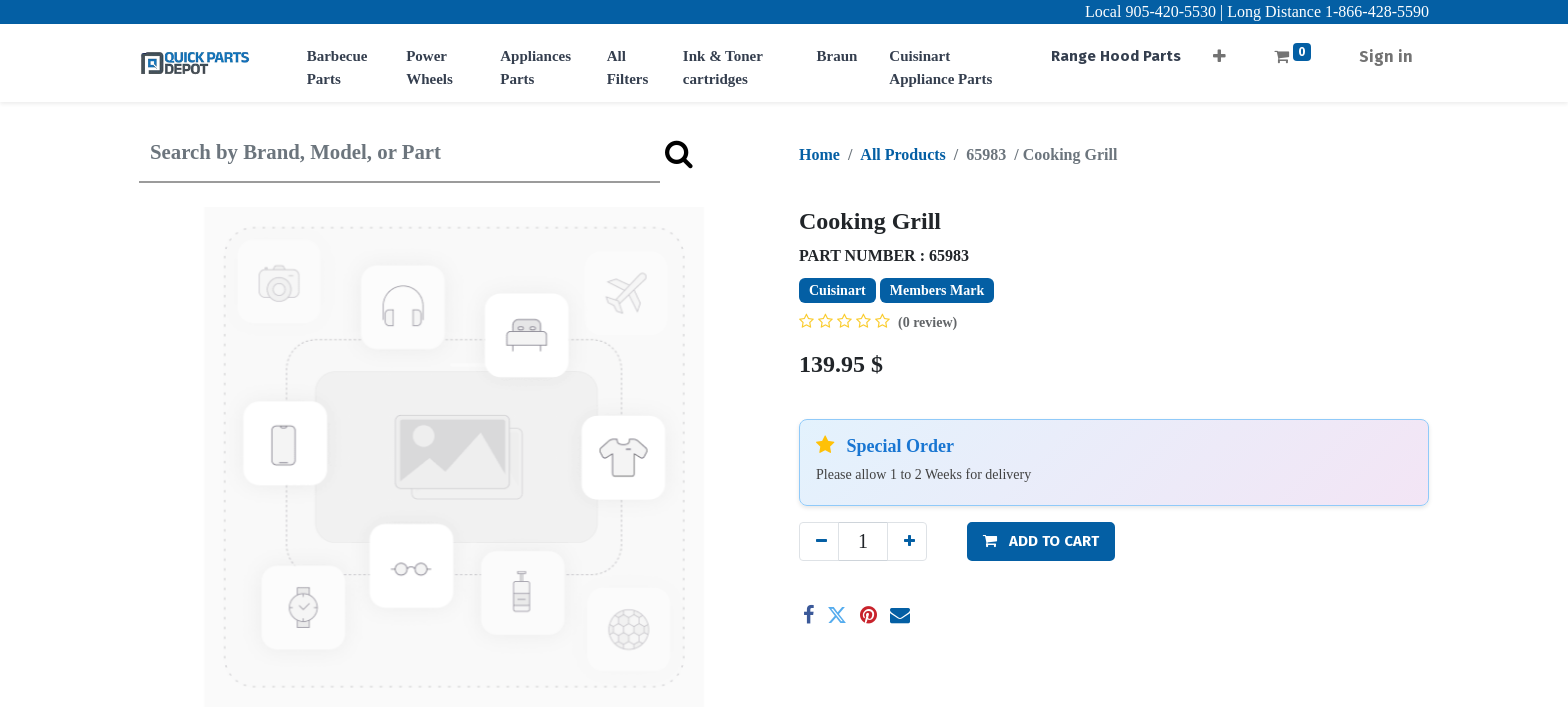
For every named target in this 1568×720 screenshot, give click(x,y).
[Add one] (907, 541)
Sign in (1386, 56)
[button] (1219, 50)
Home (819, 154)
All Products (902, 154)
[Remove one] (819, 541)
